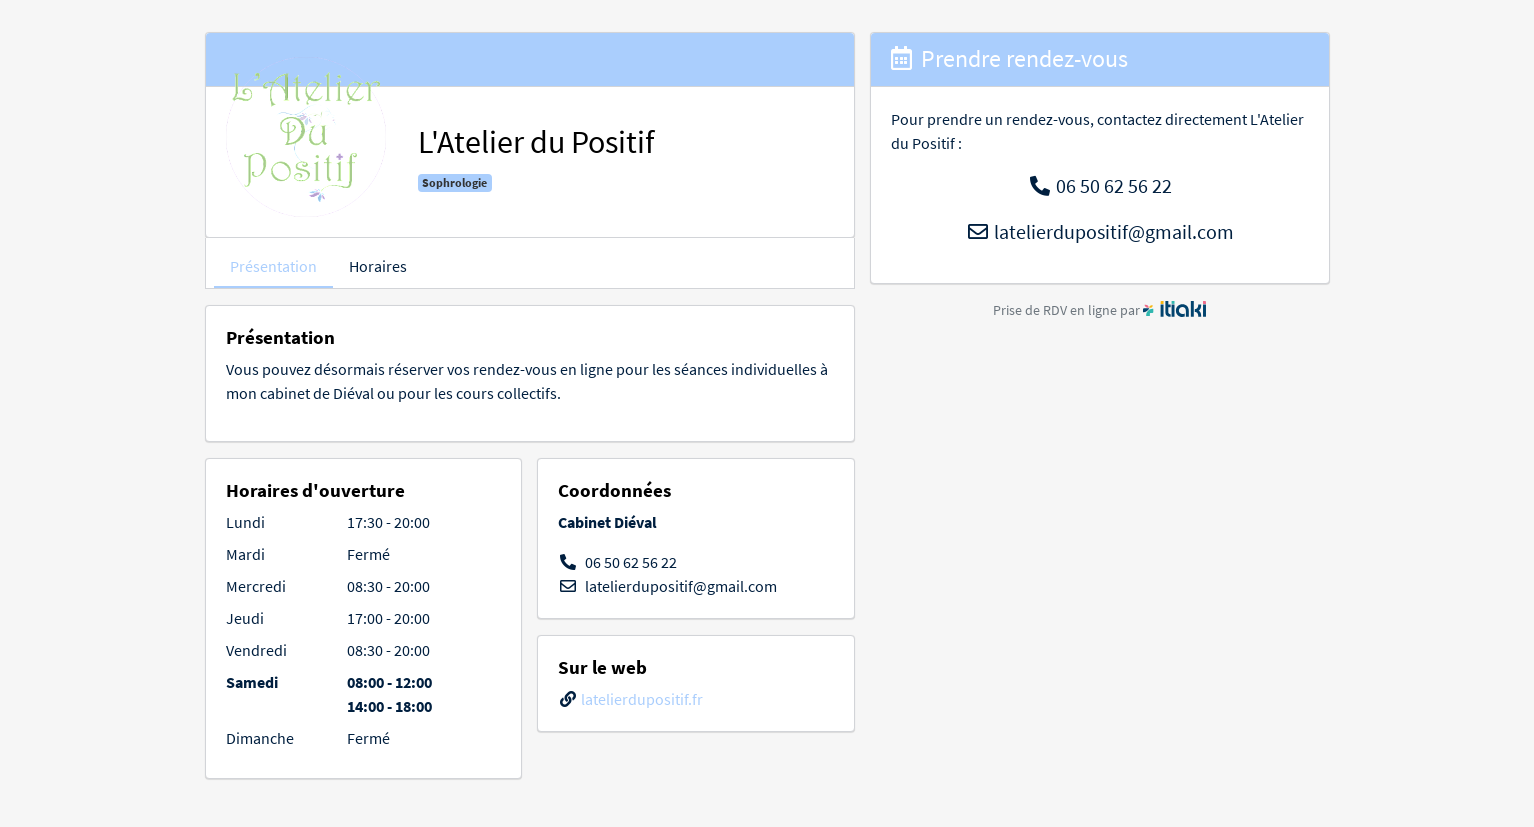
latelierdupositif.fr (642, 699)
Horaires (378, 266)
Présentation (273, 266)
